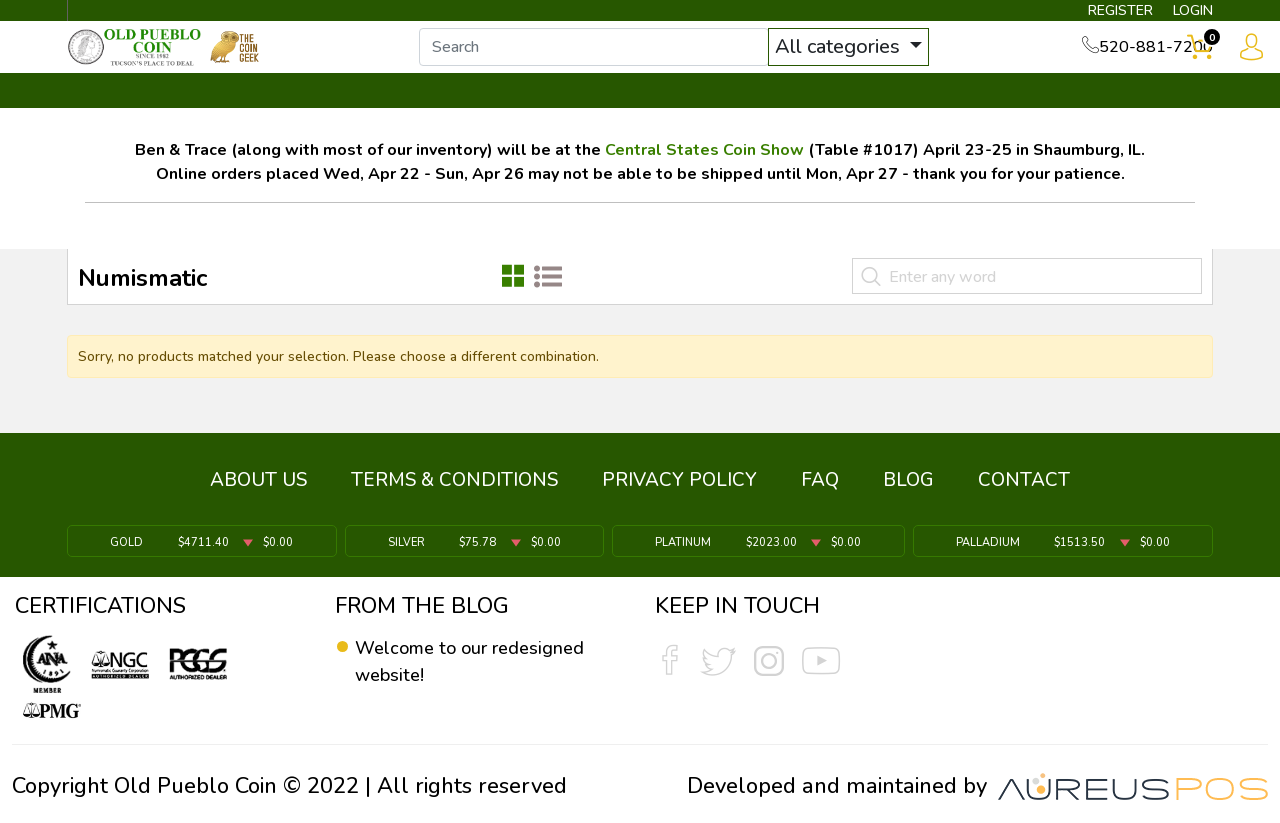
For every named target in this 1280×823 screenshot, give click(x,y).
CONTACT (1145, 127)
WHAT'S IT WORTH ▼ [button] (495, 127)
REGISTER (1084, 16)
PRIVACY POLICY (679, 495)
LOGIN (1174, 16)
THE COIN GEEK (713, 127)
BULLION (130, 127)
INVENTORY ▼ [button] (283, 127)
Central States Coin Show (704, 185)
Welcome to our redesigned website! (454, 663)
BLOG (908, 495)
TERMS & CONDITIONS (454, 495)
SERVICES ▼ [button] (887, 127)
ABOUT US (258, 495)
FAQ (820, 495)
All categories (885, 67)
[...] (639, 68)
